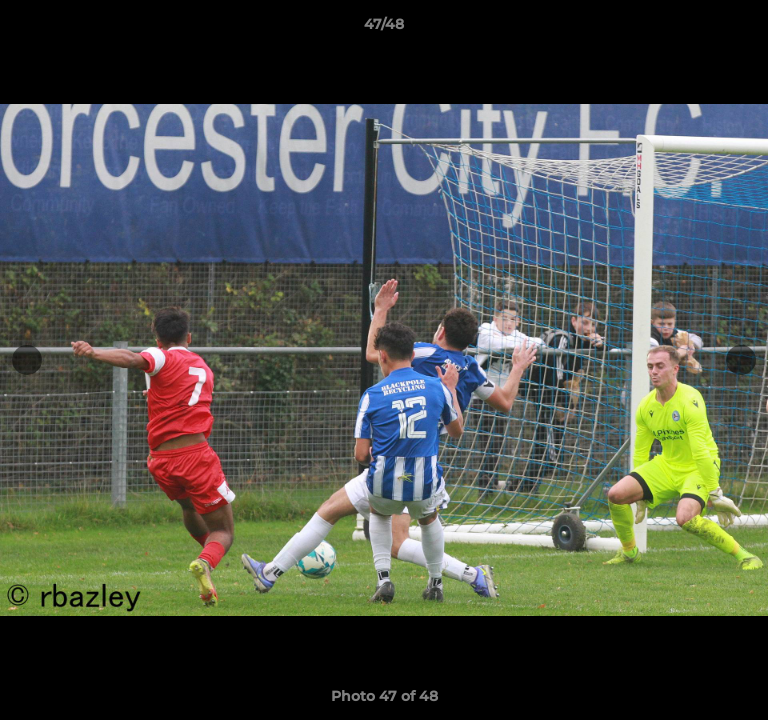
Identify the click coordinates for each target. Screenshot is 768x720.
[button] (744, 29)
